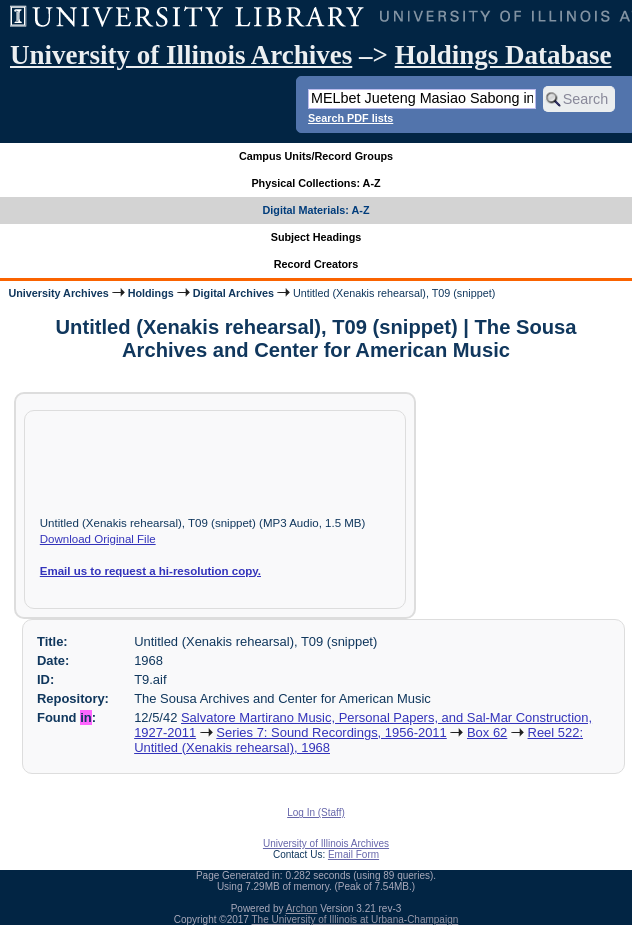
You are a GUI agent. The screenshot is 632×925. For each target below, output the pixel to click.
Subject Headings (316, 237)
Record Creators (316, 264)
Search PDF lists (350, 118)
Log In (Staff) (316, 812)
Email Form (353, 854)
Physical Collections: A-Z (315, 183)
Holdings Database (503, 55)
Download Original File (98, 539)
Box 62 (487, 732)
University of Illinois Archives (181, 55)
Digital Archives (233, 293)
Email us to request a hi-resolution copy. (150, 571)
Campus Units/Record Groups (316, 156)
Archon (302, 908)
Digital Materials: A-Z (316, 210)
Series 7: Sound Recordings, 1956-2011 (331, 732)
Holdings (151, 293)
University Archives (58, 293)
